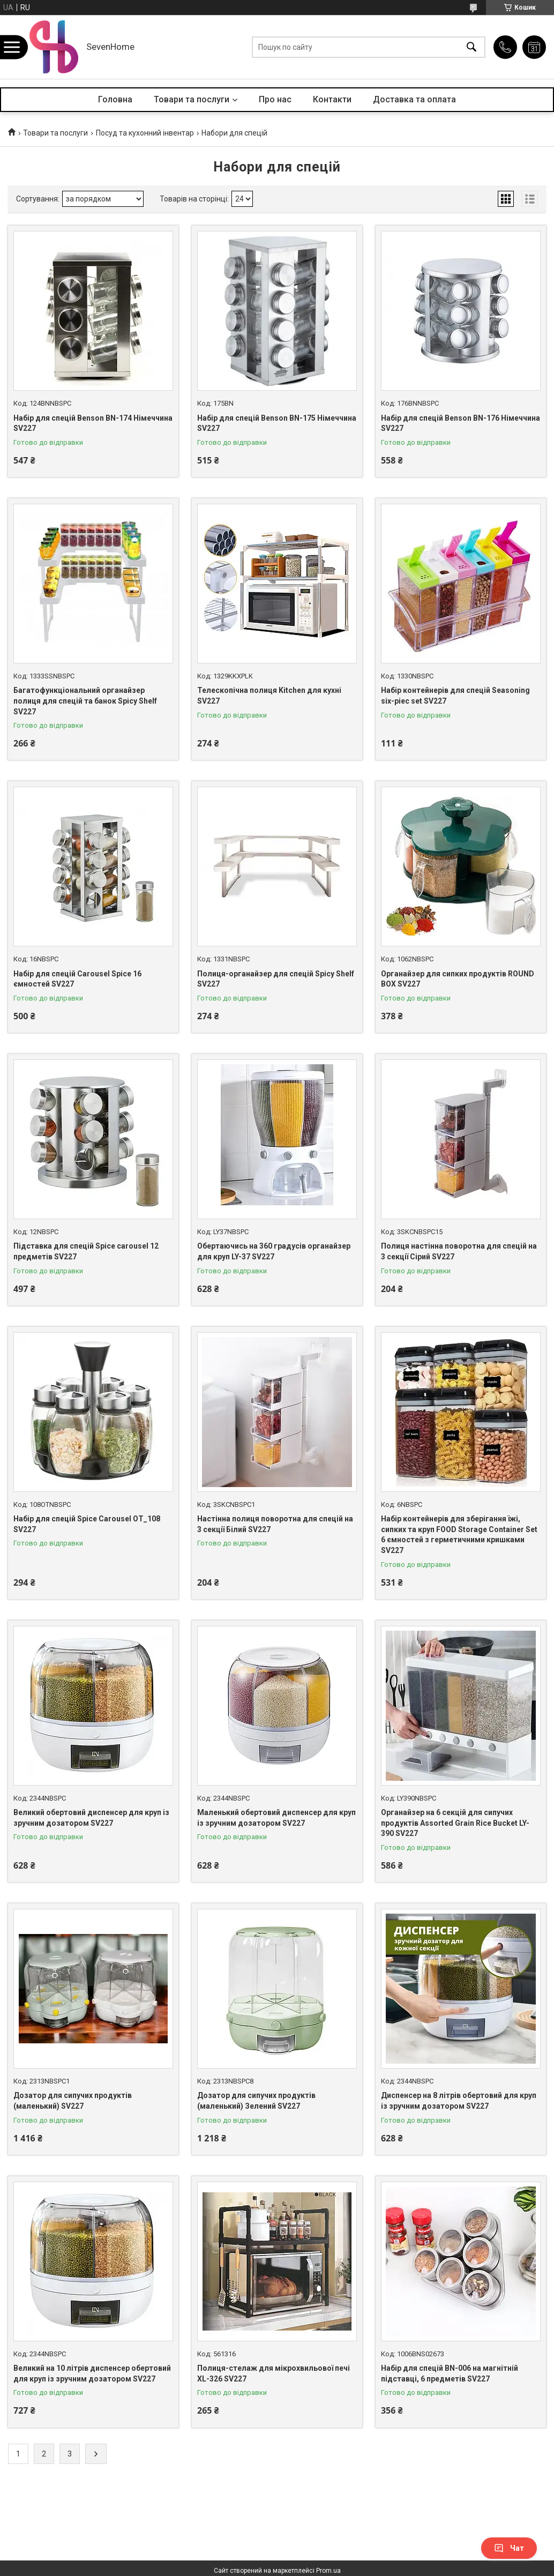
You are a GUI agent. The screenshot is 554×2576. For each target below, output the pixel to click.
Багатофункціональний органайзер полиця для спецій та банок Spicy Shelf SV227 (85, 700)
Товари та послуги (191, 99)
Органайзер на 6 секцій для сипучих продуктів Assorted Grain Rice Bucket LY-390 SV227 (455, 1823)
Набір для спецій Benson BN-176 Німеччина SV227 (460, 423)
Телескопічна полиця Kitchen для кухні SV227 (269, 695)
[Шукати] (471, 47)
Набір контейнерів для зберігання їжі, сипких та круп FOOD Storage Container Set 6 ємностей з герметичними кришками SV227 (459, 1534)
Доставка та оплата (414, 99)
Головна (115, 99)
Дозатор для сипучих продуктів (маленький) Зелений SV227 (256, 2100)
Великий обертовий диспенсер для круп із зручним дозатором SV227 (91, 1817)
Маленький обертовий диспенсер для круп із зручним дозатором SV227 (276, 1817)
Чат (509, 2548)
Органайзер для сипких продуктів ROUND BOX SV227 (457, 979)
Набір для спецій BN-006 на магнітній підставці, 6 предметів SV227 (449, 2373)
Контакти (332, 99)
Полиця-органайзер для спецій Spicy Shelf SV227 (275, 979)
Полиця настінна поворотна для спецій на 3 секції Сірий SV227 (459, 1251)
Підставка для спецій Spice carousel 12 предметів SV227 (86, 1251)
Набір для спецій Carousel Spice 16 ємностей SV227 (77, 979)
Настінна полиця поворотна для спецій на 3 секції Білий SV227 (275, 1524)
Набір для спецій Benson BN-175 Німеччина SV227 (276, 423)
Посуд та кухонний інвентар (145, 133)
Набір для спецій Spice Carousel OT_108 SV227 (86, 1524)
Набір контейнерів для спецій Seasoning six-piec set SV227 (455, 695)
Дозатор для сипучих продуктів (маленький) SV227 (72, 2100)
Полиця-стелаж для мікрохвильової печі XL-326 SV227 (273, 2373)
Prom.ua (328, 2570)
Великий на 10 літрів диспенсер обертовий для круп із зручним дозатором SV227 (92, 2373)
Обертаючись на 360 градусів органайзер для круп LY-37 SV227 (273, 1251)
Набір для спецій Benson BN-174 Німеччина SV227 (93, 423)
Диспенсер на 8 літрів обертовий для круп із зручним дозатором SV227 (458, 2100)
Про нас (275, 99)
